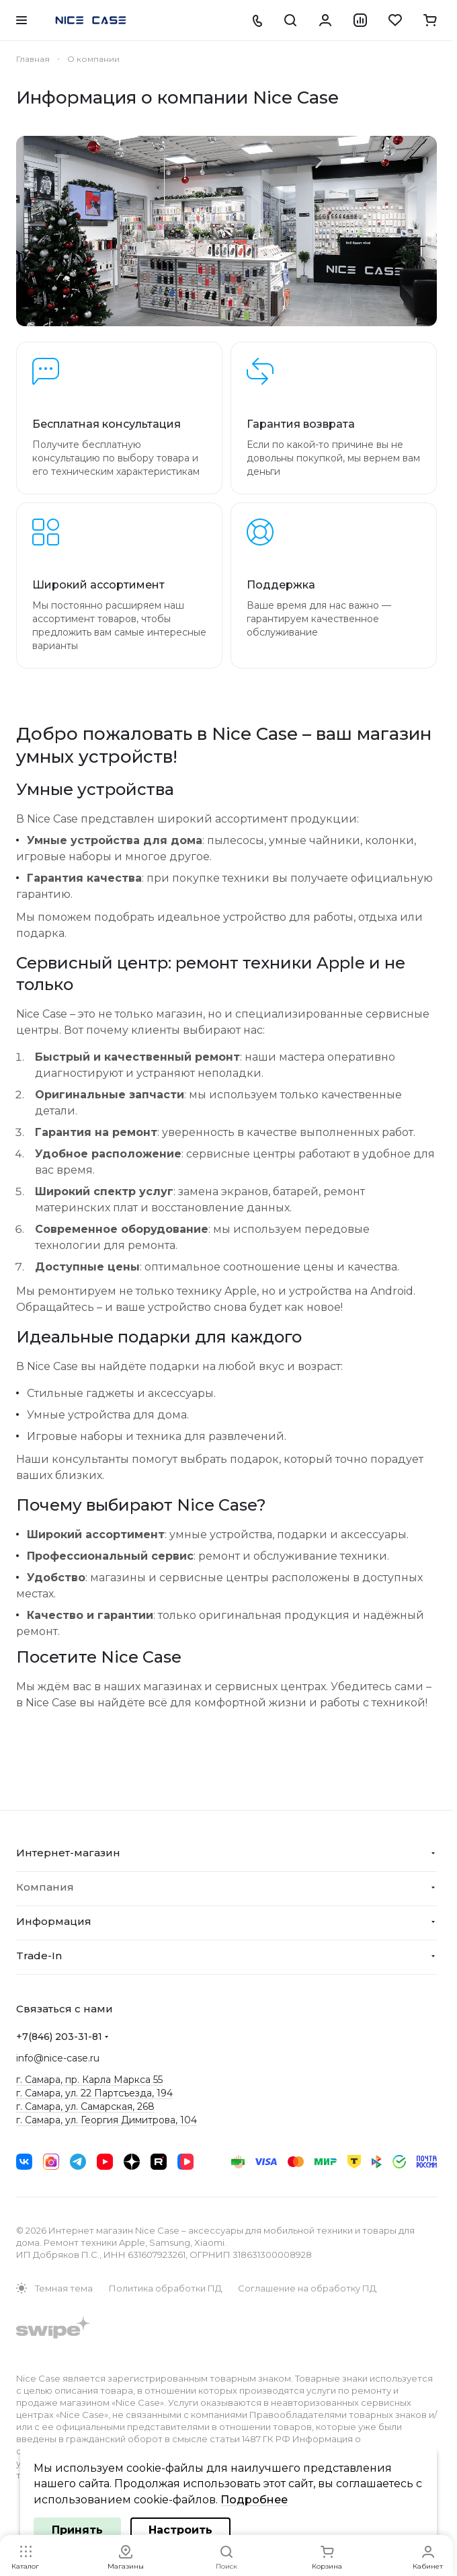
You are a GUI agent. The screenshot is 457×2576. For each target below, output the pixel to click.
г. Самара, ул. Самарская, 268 (85, 2106)
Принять (77, 2530)
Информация (53, 1921)
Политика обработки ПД (165, 2288)
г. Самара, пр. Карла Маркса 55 (89, 2080)
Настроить (180, 2530)
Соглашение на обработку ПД (307, 2288)
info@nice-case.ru (57, 2058)
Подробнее (254, 2499)
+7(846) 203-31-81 (59, 2037)
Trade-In (39, 1955)
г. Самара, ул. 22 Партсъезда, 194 (94, 2093)
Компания (45, 1887)
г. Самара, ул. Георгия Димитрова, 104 (106, 2120)
